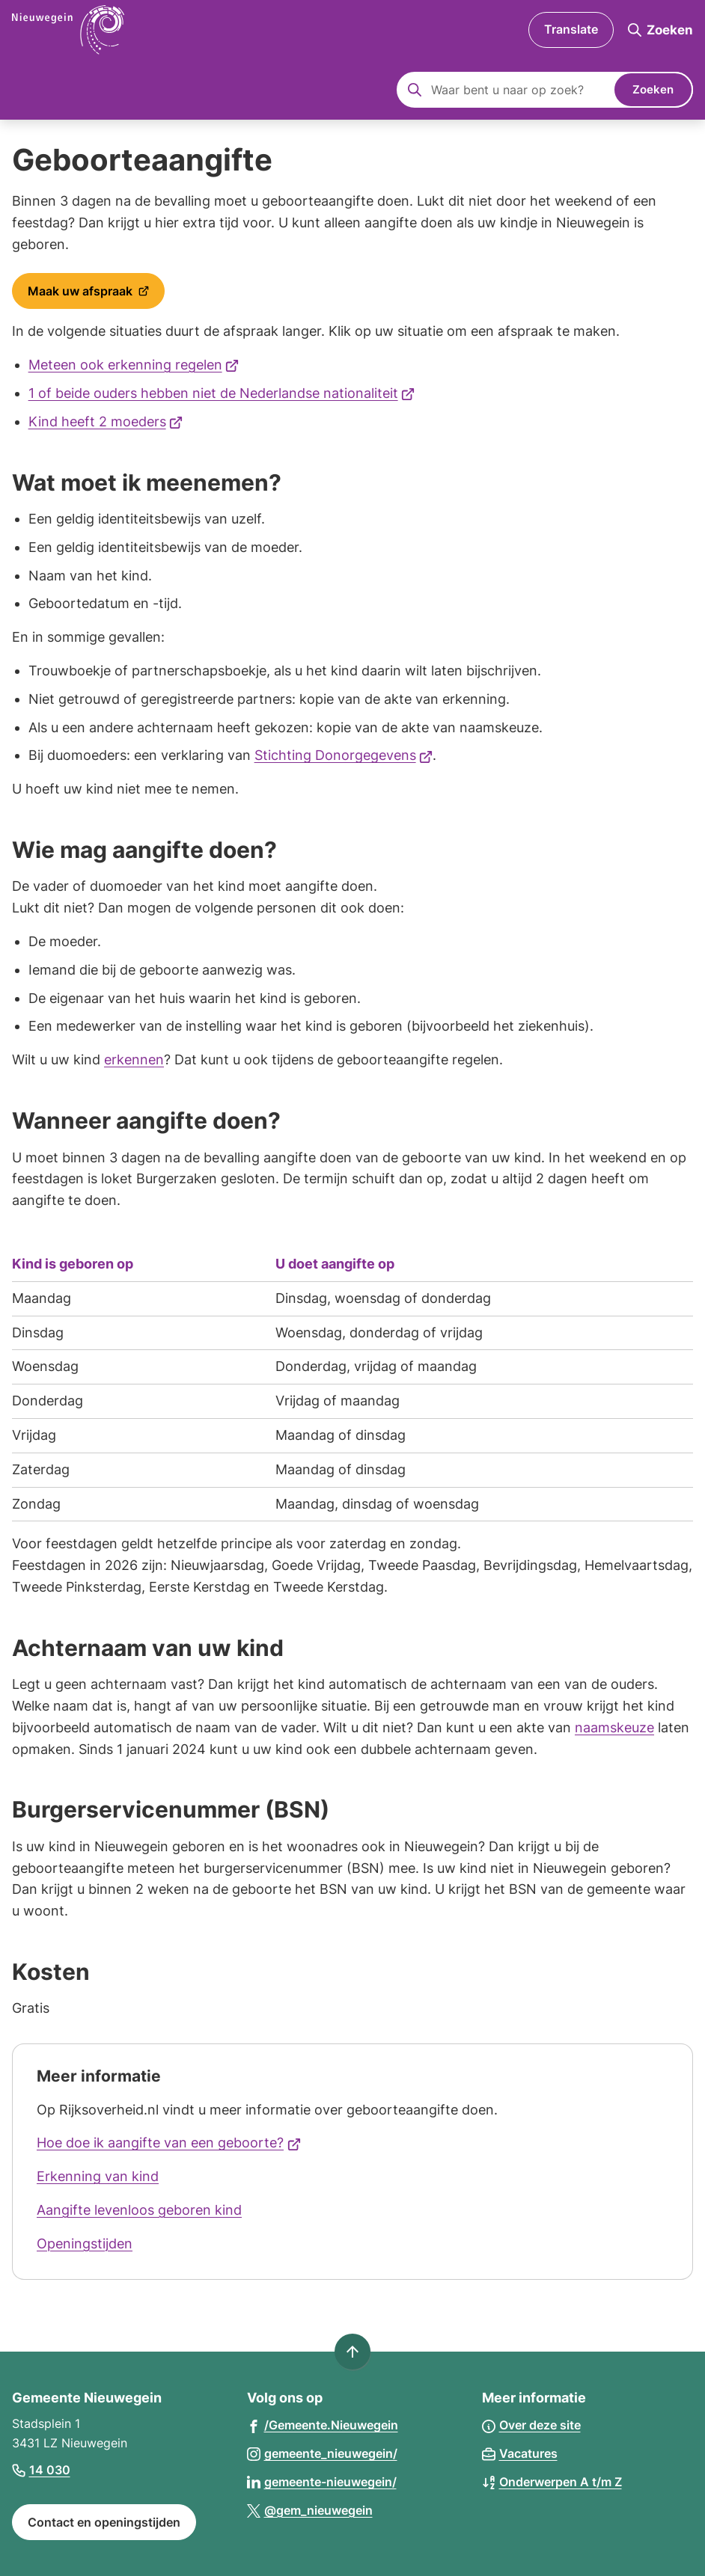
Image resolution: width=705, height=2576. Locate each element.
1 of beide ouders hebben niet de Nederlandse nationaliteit (221, 393)
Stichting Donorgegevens (343, 755)
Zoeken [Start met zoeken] (653, 89)
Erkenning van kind (98, 2176)
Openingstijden (84, 2243)
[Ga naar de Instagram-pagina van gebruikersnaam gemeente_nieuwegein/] (322, 2453)
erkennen (134, 1059)
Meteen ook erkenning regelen (133, 364)
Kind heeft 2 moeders (105, 421)
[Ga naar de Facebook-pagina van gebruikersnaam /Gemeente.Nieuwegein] (322, 2424)
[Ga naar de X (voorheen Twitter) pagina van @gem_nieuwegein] (310, 2510)
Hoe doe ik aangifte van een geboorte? (169, 2142)
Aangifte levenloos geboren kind (139, 2210)
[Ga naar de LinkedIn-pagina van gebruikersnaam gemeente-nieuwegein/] (322, 2481)
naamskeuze (614, 1727)
